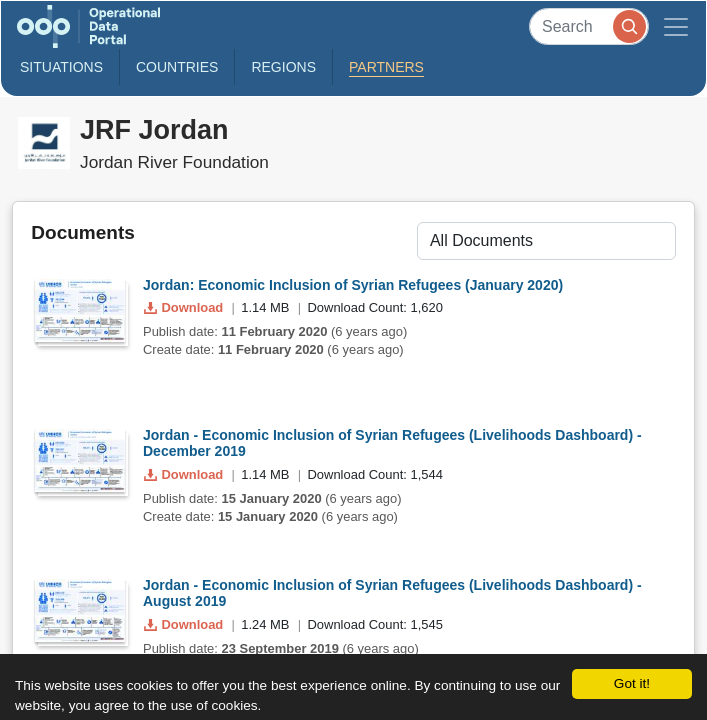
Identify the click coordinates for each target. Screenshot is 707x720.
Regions (283, 67)
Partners (386, 67)
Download (185, 307)
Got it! (632, 683)
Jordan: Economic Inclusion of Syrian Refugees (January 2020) (353, 285)
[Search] (589, 26)
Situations (61, 67)
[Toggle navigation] (676, 26)
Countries (177, 67)
